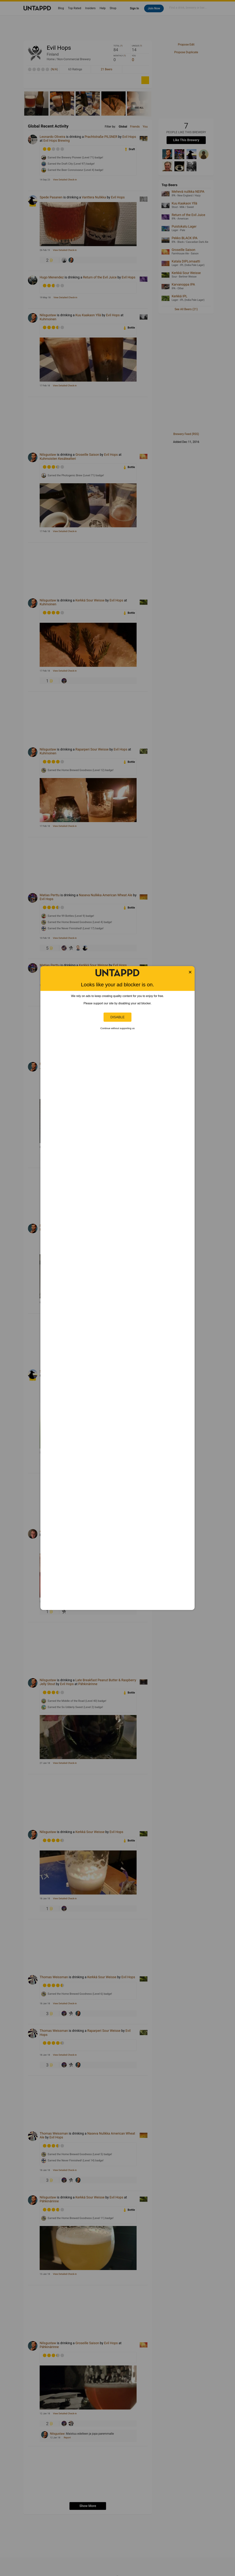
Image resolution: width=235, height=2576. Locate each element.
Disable (117, 1017)
